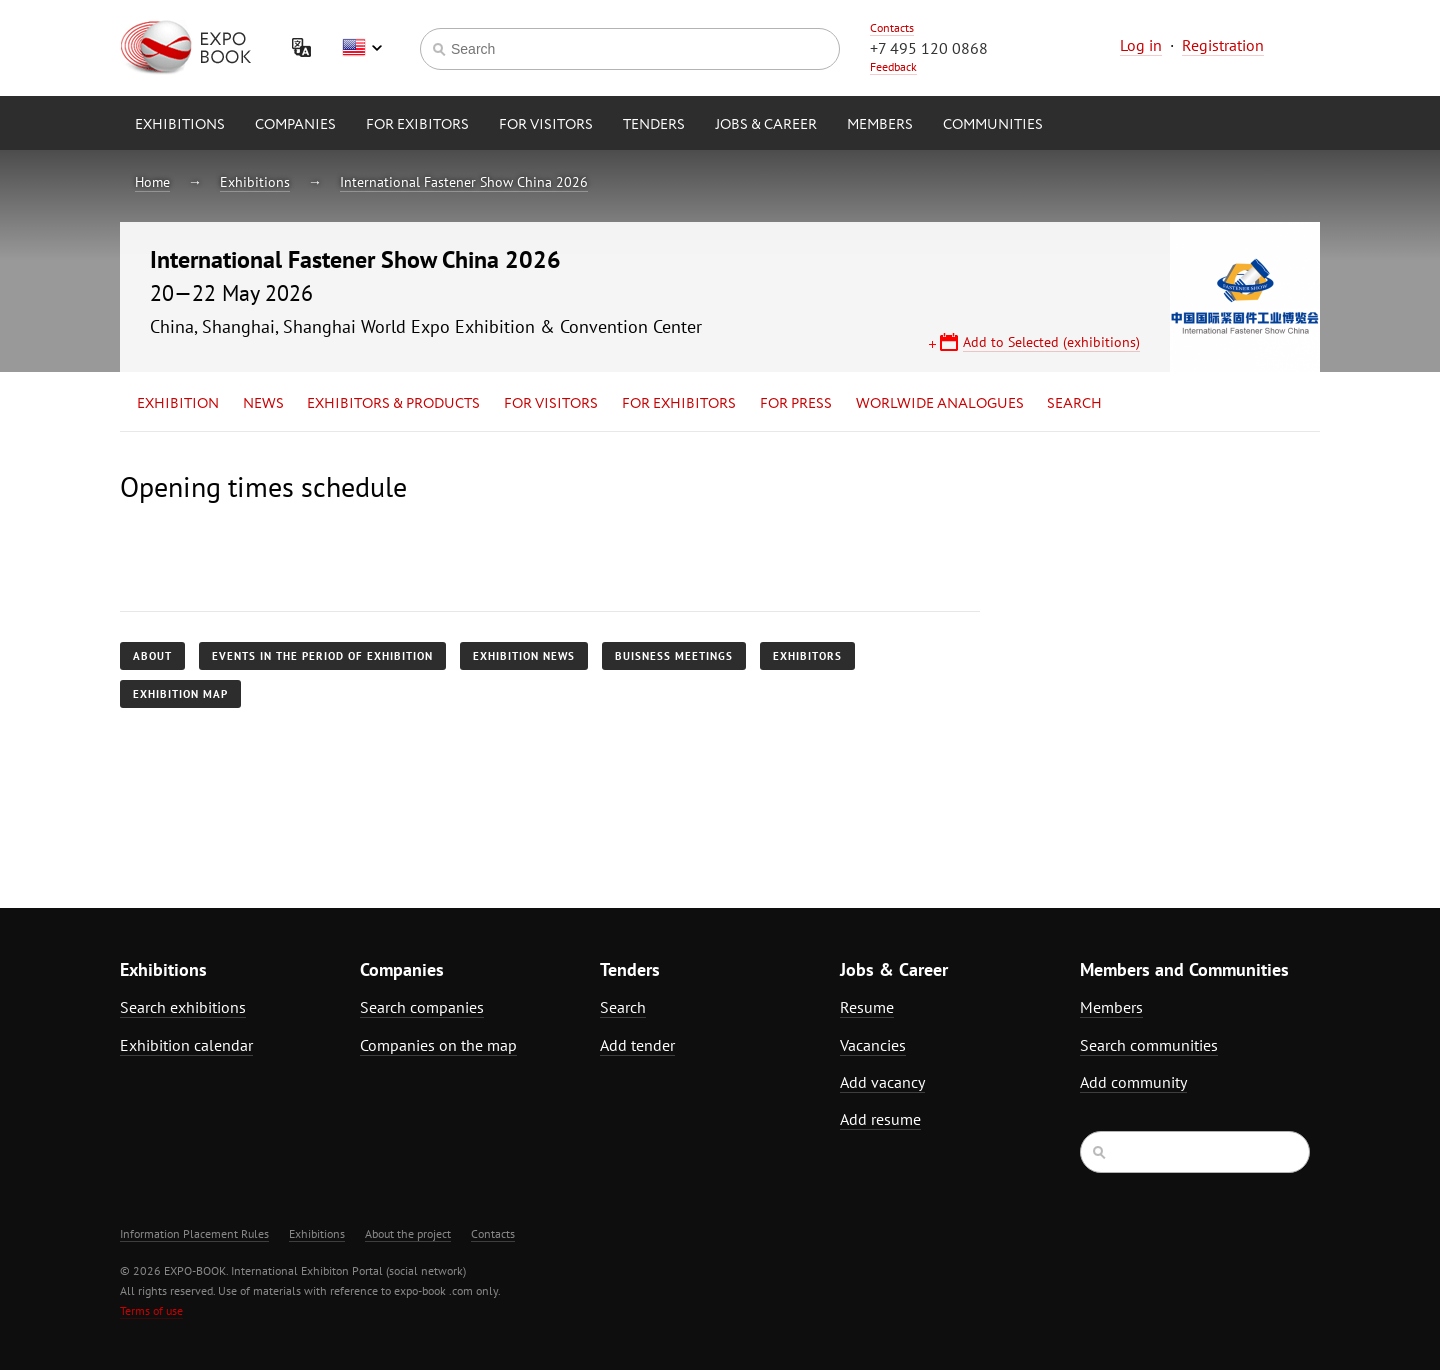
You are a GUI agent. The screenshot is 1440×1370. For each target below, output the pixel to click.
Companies (295, 125)
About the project (408, 1233)
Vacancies (873, 1045)
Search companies (422, 1007)
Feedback (893, 66)
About (152, 656)
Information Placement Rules (194, 1233)
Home (152, 182)
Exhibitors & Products (393, 404)
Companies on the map (438, 1045)
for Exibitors (417, 125)
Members (880, 125)
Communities (993, 125)
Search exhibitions (183, 1007)
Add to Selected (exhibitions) (1051, 342)
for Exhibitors (679, 404)
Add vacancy (882, 1082)
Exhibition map (180, 694)
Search (1074, 404)
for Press (796, 404)
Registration (1223, 45)
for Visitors (546, 125)
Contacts (892, 27)
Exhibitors (807, 656)
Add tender (637, 1045)
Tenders (654, 125)
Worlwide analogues (940, 404)
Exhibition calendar (186, 1045)
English (362, 48)
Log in (1141, 45)
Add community (1133, 1082)
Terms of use (151, 1310)
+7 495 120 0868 (929, 48)
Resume (867, 1007)
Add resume (880, 1119)
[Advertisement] (1145, 647)
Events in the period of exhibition (322, 656)
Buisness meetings (674, 656)
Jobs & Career (766, 125)
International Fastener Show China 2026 (464, 182)
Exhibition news (524, 656)
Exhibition (178, 404)
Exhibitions (180, 125)
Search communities (1149, 1045)
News (263, 404)
